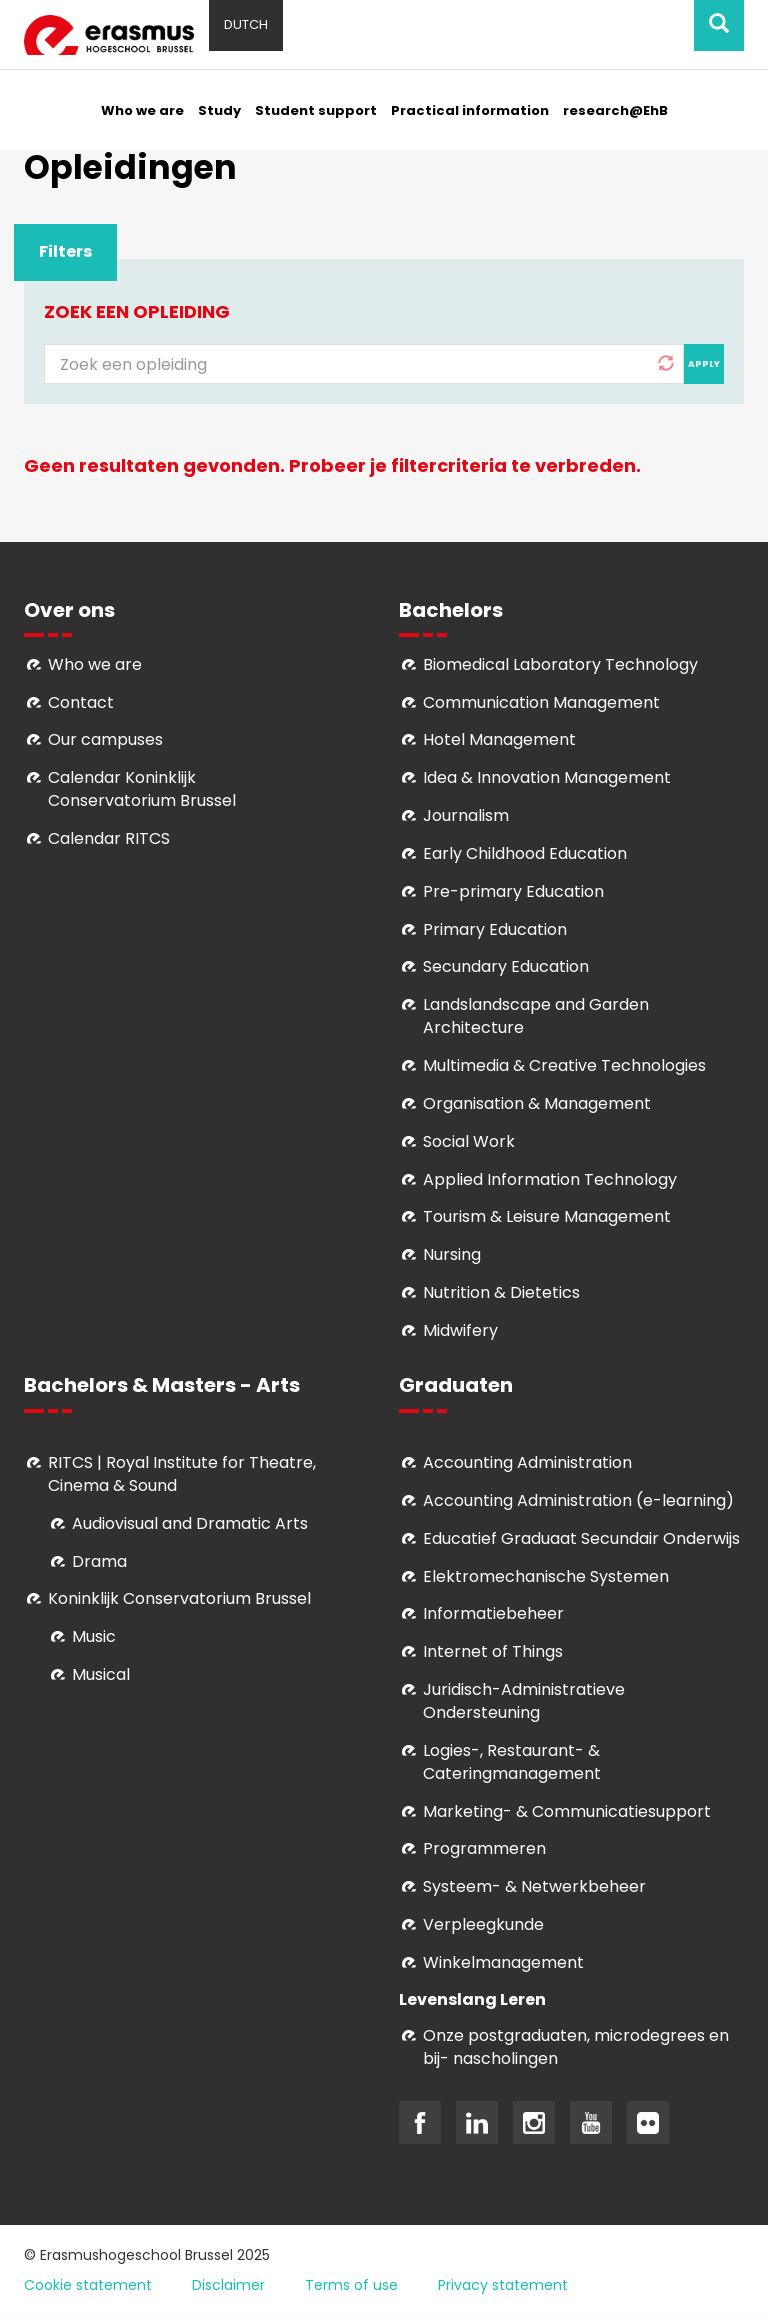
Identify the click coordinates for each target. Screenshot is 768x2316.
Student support (316, 110)
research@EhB (615, 110)
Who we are (142, 110)
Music (94, 1636)
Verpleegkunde (483, 1924)
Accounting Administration (527, 1462)
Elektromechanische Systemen (546, 1576)
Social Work (469, 1141)
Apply (704, 364)
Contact (81, 702)
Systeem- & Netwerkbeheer (534, 1886)
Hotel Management (499, 739)
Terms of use (351, 2285)
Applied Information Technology (550, 1179)
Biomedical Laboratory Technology (560, 664)
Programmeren (484, 1848)
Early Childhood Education (525, 853)
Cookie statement (88, 2285)
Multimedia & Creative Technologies (564, 1065)
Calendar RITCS (109, 838)
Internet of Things (493, 1651)
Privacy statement (503, 2285)
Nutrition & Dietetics (501, 1292)
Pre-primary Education (513, 891)
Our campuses (105, 739)
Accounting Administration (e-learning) (578, 1500)
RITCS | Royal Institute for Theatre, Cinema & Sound (182, 1474)
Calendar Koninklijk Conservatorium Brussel (142, 789)
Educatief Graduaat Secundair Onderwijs (581, 1538)
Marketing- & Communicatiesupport (567, 1811)
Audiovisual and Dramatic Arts (190, 1523)
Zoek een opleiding (137, 311)
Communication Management (541, 702)
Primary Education (495, 929)
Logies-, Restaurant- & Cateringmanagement (512, 1762)
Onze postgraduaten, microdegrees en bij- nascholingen (576, 2047)
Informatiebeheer (493, 1613)
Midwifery (460, 1330)
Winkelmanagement (503, 1962)
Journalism (466, 815)
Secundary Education (506, 966)
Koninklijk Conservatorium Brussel (179, 1598)
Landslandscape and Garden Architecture (536, 1016)
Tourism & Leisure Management (547, 1216)
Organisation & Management (537, 1103)
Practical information (470, 110)
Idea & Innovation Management (547, 777)
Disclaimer (228, 2285)
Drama (101, 1561)
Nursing (452, 1254)
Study (219, 110)
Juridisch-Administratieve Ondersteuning (524, 1701)
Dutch (246, 24)
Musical (101, 1674)
